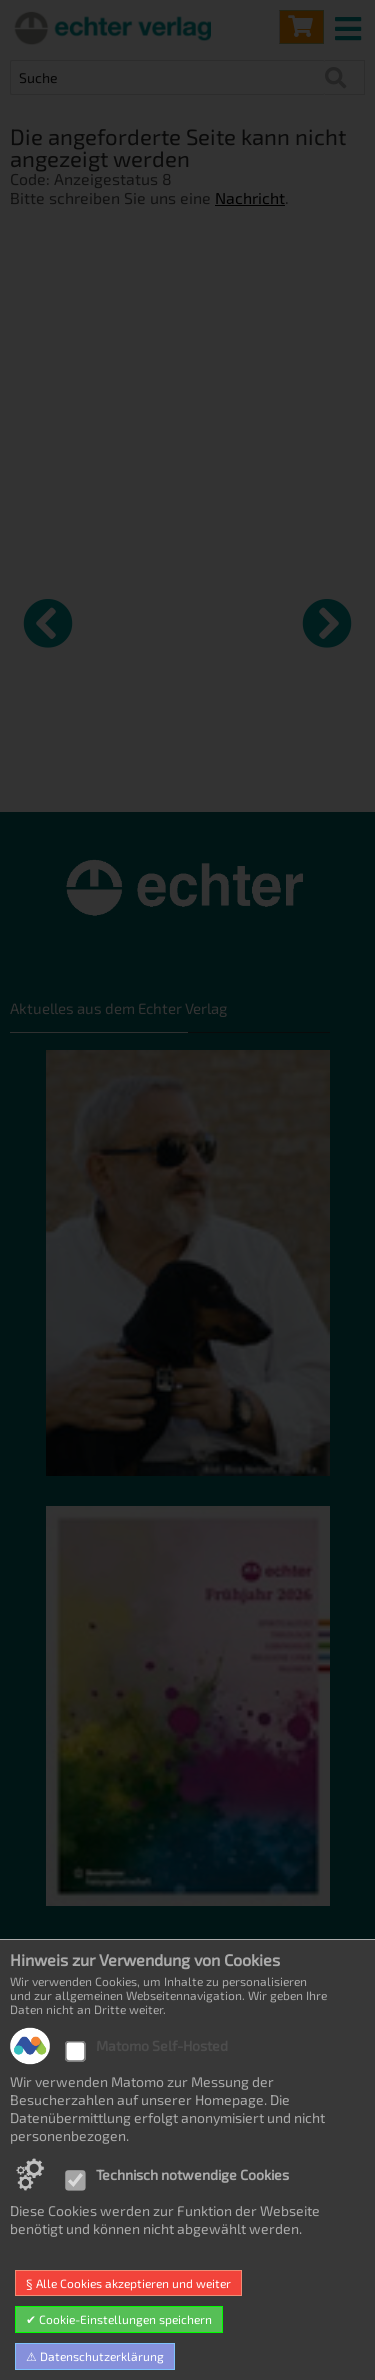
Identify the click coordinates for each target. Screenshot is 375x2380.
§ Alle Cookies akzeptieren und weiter (128, 2283)
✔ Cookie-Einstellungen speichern (119, 2319)
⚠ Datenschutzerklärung (95, 2356)
